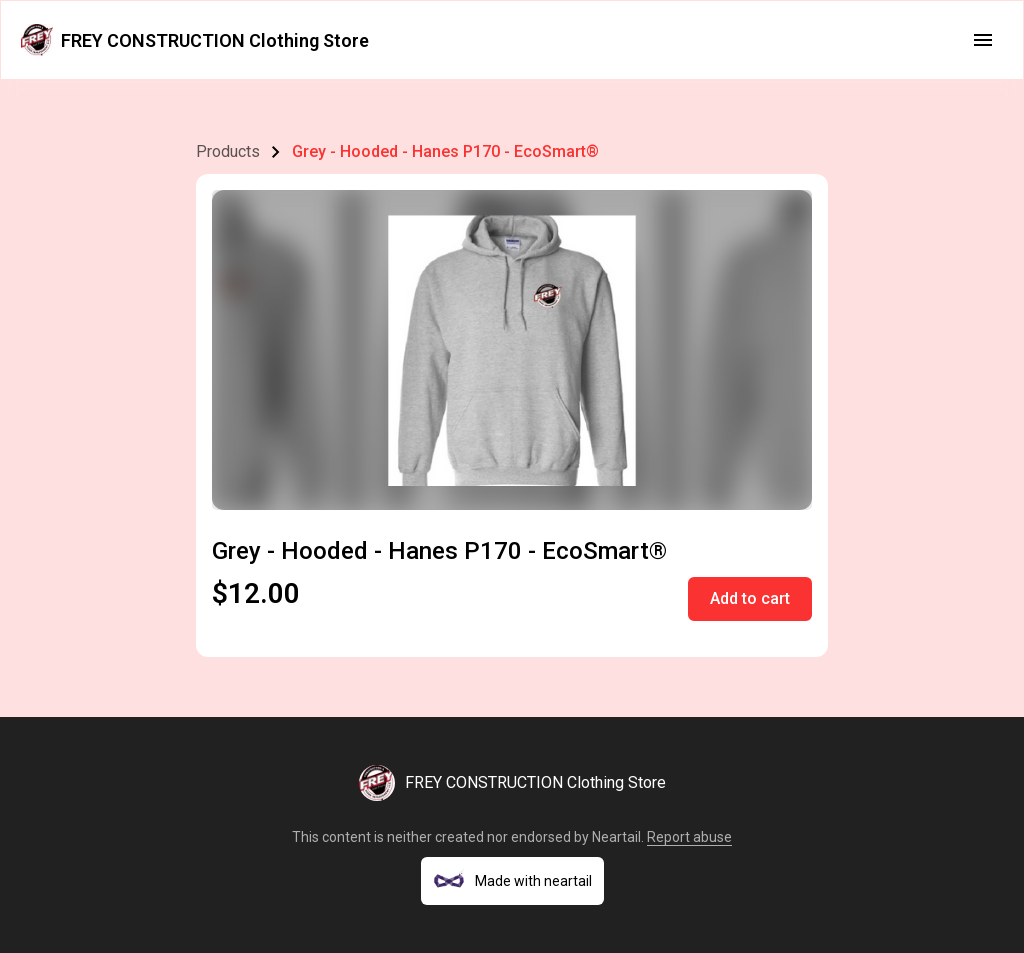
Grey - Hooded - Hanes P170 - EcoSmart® (445, 151)
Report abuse (689, 837)
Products (228, 151)
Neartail (616, 837)
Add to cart (750, 598)
